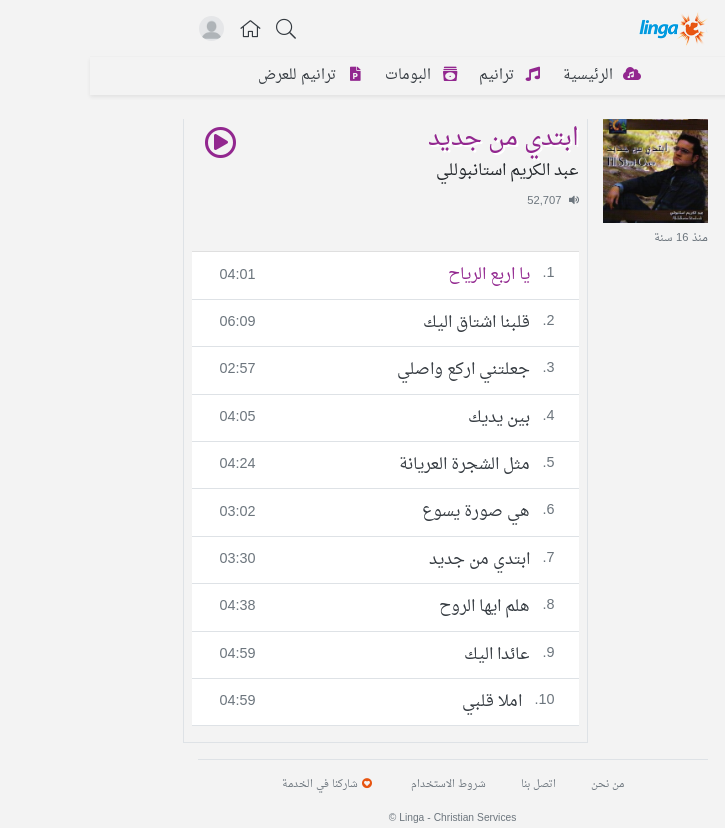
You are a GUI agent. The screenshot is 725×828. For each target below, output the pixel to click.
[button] (161, 31)
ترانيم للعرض (224, 75)
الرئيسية (515, 75)
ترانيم (423, 75)
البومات (335, 75)
